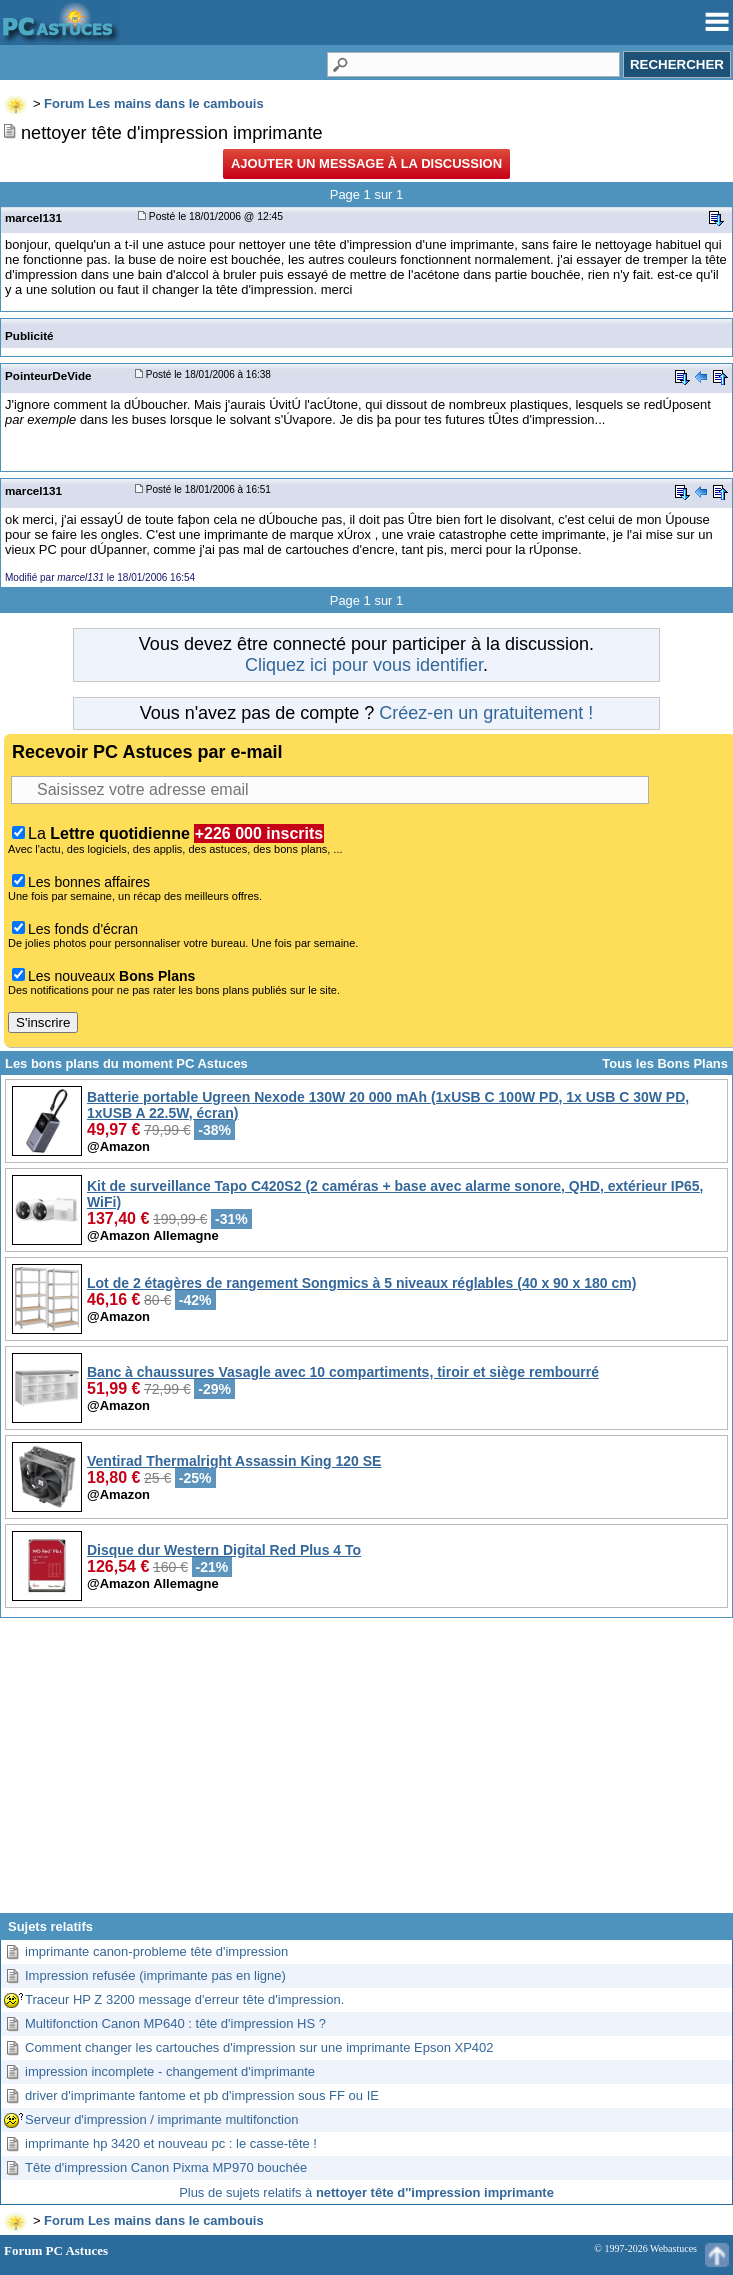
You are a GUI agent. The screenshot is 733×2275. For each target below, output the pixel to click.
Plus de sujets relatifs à (366, 2192)
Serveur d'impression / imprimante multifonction (161, 2119)
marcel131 (33, 217)
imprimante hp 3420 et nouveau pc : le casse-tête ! (171, 2143)
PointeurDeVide (48, 375)
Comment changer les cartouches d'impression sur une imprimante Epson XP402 (259, 2047)
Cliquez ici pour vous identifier (364, 665)
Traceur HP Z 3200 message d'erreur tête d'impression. (184, 1999)
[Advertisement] (366, 1773)
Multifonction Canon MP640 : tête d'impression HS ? (175, 2023)
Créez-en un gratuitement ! (486, 713)
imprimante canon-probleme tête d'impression (156, 1951)
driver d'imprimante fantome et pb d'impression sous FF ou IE (202, 2095)
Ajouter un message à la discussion (366, 163)
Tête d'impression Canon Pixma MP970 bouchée (166, 2167)
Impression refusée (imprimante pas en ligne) (155, 1975)
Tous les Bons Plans (665, 1063)
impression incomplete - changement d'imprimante (170, 2071)
